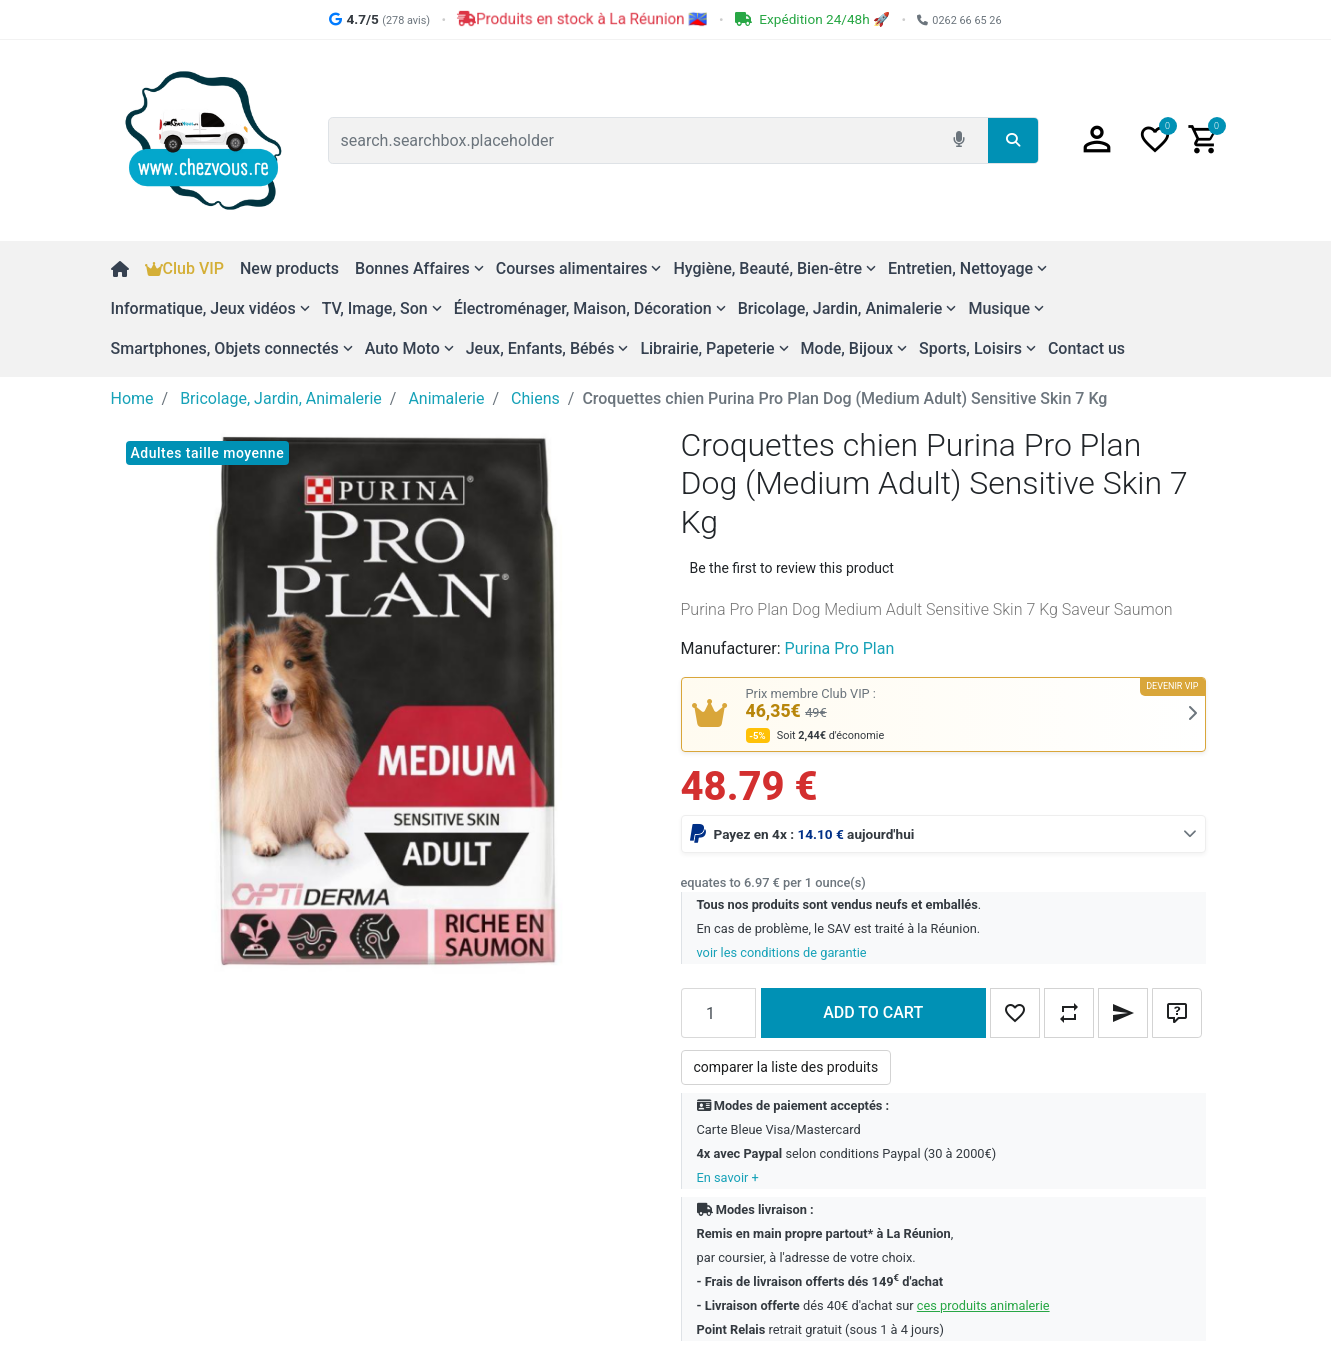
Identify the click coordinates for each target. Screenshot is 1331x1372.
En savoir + (728, 1177)
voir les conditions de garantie (782, 952)
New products (289, 268)
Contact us (1086, 348)
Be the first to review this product (792, 568)
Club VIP (184, 268)
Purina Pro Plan (840, 648)
